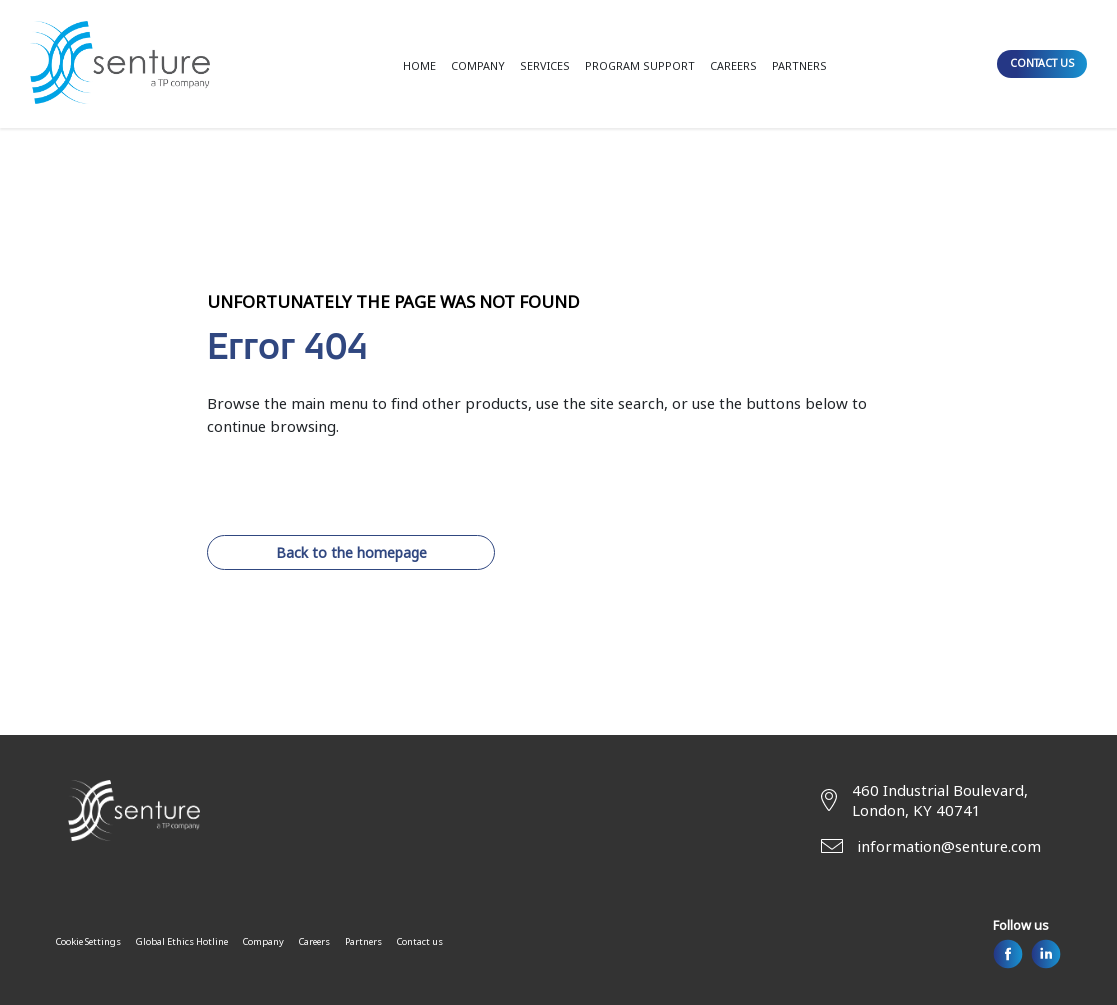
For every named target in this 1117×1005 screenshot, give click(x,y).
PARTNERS (799, 65)
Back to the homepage (351, 552)
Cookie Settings (88, 941)
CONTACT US (1042, 63)
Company (263, 941)
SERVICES (545, 65)
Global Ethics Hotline (182, 941)
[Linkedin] (1046, 954)
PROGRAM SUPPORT (640, 65)
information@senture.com (949, 846)
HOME (419, 65)
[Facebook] (1008, 954)
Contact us (420, 941)
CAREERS (733, 65)
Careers (314, 941)
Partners (363, 941)
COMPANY (478, 65)
